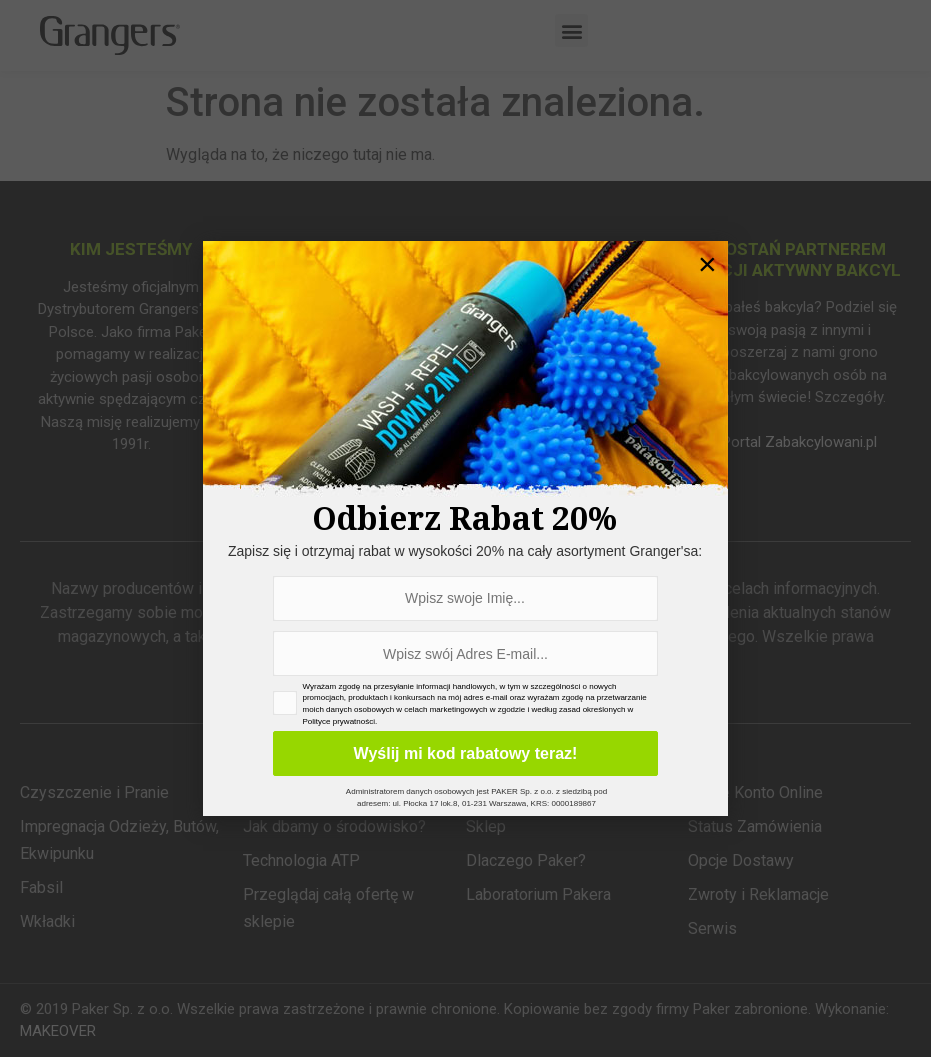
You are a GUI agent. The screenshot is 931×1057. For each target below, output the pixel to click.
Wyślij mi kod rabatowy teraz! (465, 753)
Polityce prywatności (339, 721)
